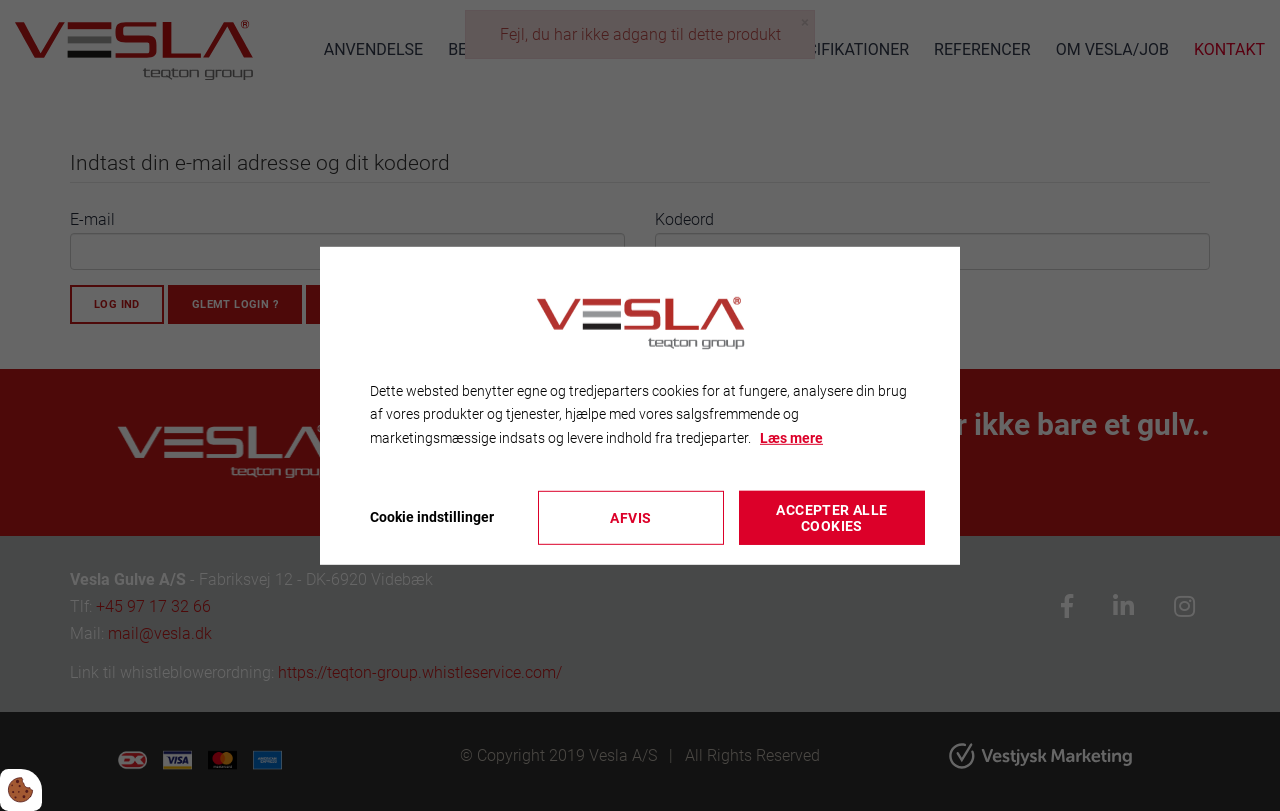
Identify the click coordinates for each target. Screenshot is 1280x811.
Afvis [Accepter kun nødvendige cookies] (630, 518)
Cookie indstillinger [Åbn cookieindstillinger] (432, 517)
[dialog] (640, 405)
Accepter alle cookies (831, 518)
